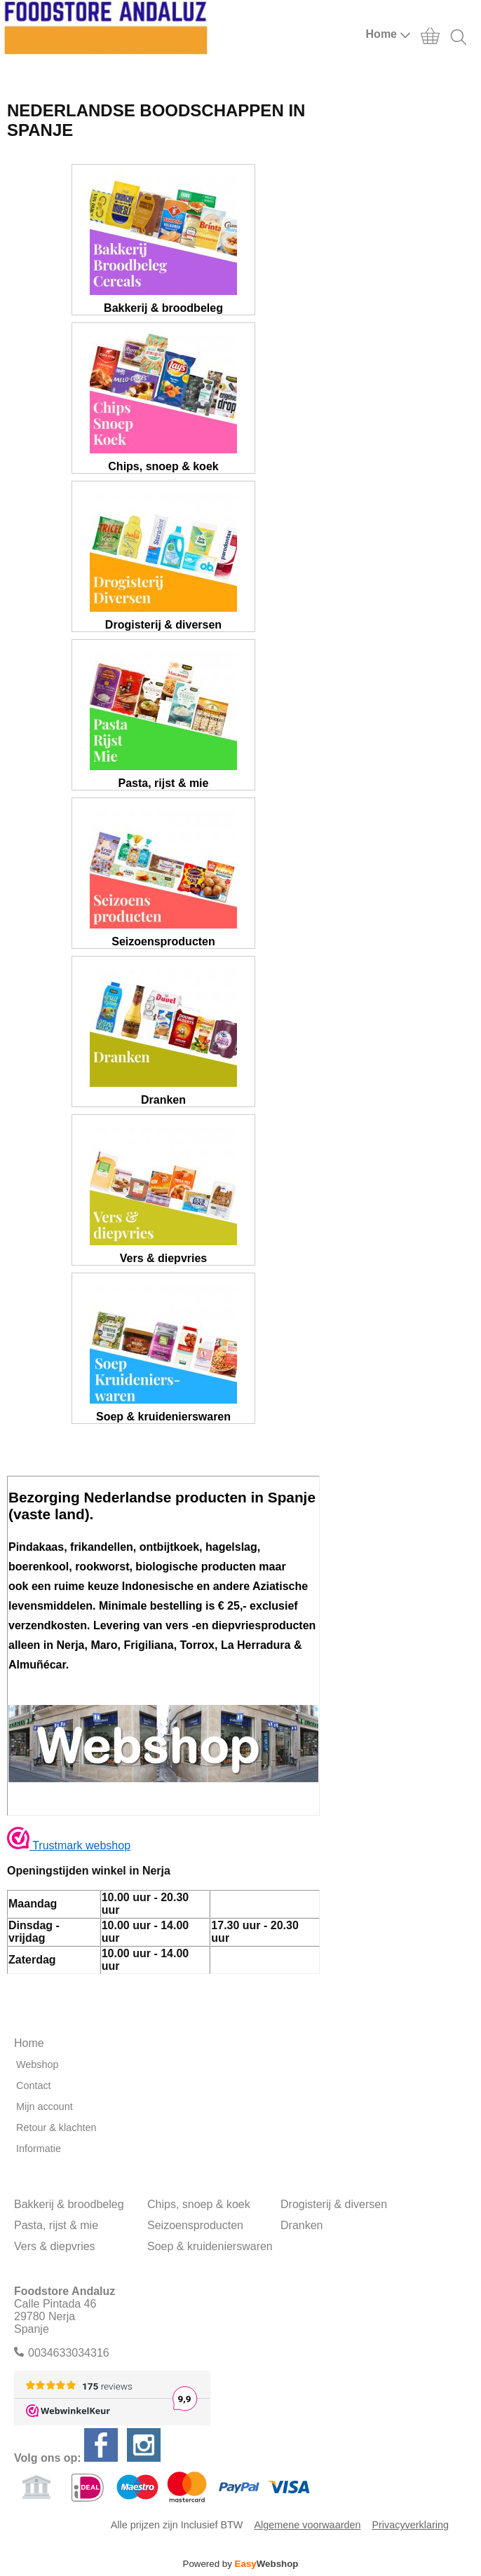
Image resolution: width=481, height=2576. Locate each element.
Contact (33, 2085)
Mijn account (44, 2106)
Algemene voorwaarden (307, 2524)
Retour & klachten (56, 2127)
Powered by (241, 2563)
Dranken (301, 2225)
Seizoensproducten (195, 2225)
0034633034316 (68, 2353)
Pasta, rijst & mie (56, 2225)
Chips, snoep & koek (198, 2204)
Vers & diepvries (54, 2246)
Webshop (37, 2064)
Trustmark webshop (68, 1845)
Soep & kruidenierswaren (210, 2246)
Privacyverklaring (410, 2524)
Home (388, 34)
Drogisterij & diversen (333, 2204)
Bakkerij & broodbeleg (69, 2204)
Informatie (38, 2148)
